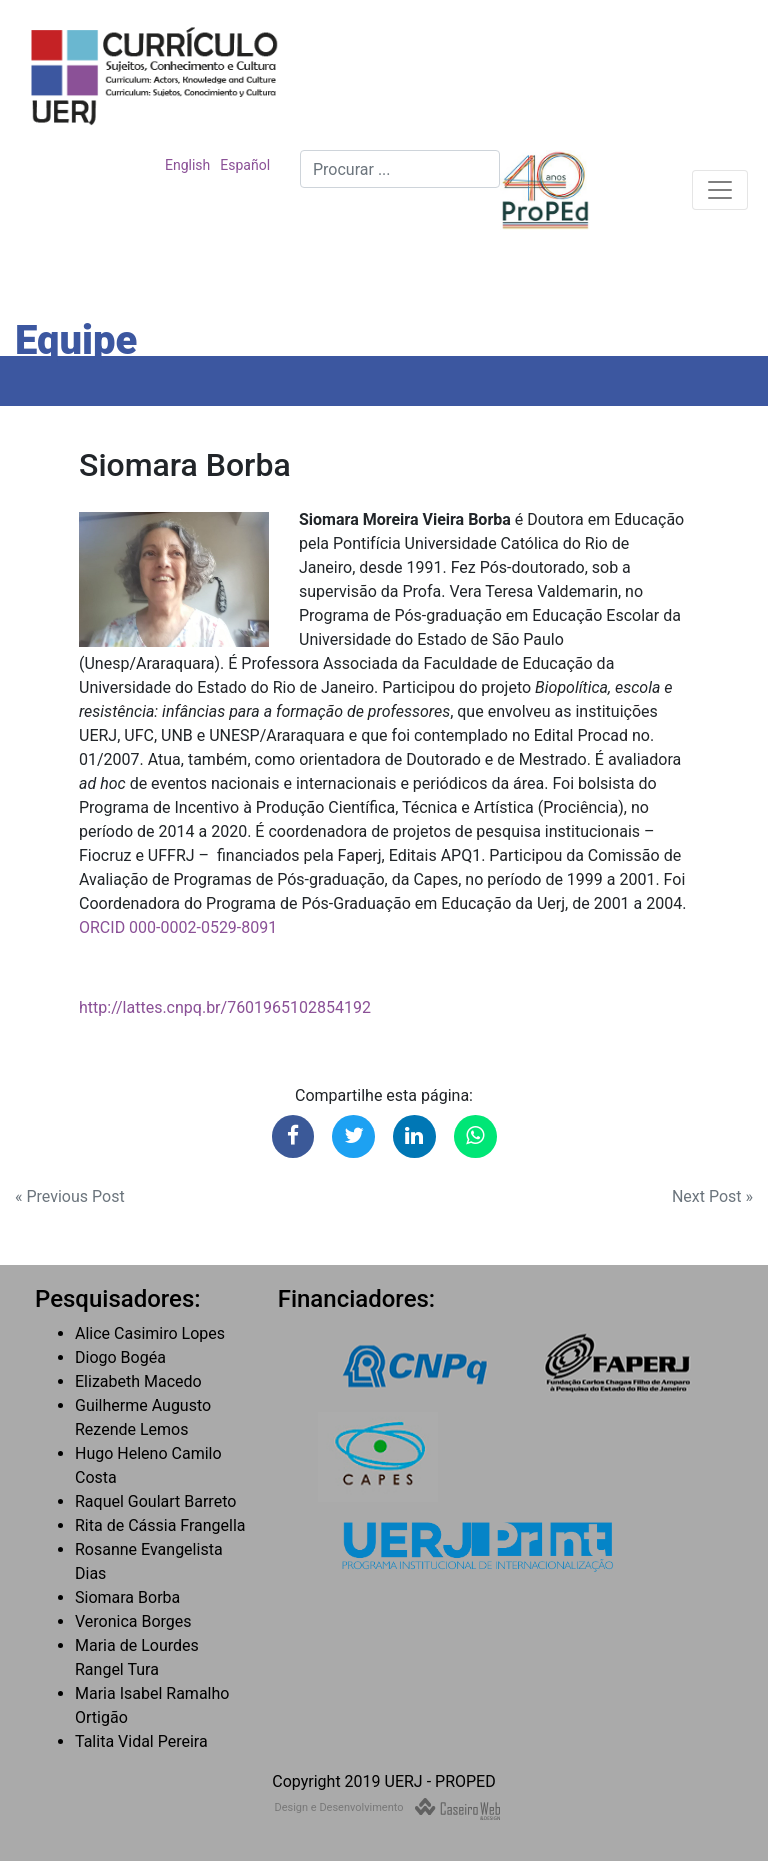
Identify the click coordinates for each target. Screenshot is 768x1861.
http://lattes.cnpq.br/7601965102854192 (225, 1007)
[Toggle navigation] (720, 190)
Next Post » (712, 1196)
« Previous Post (70, 1196)
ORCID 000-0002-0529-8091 (178, 927)
